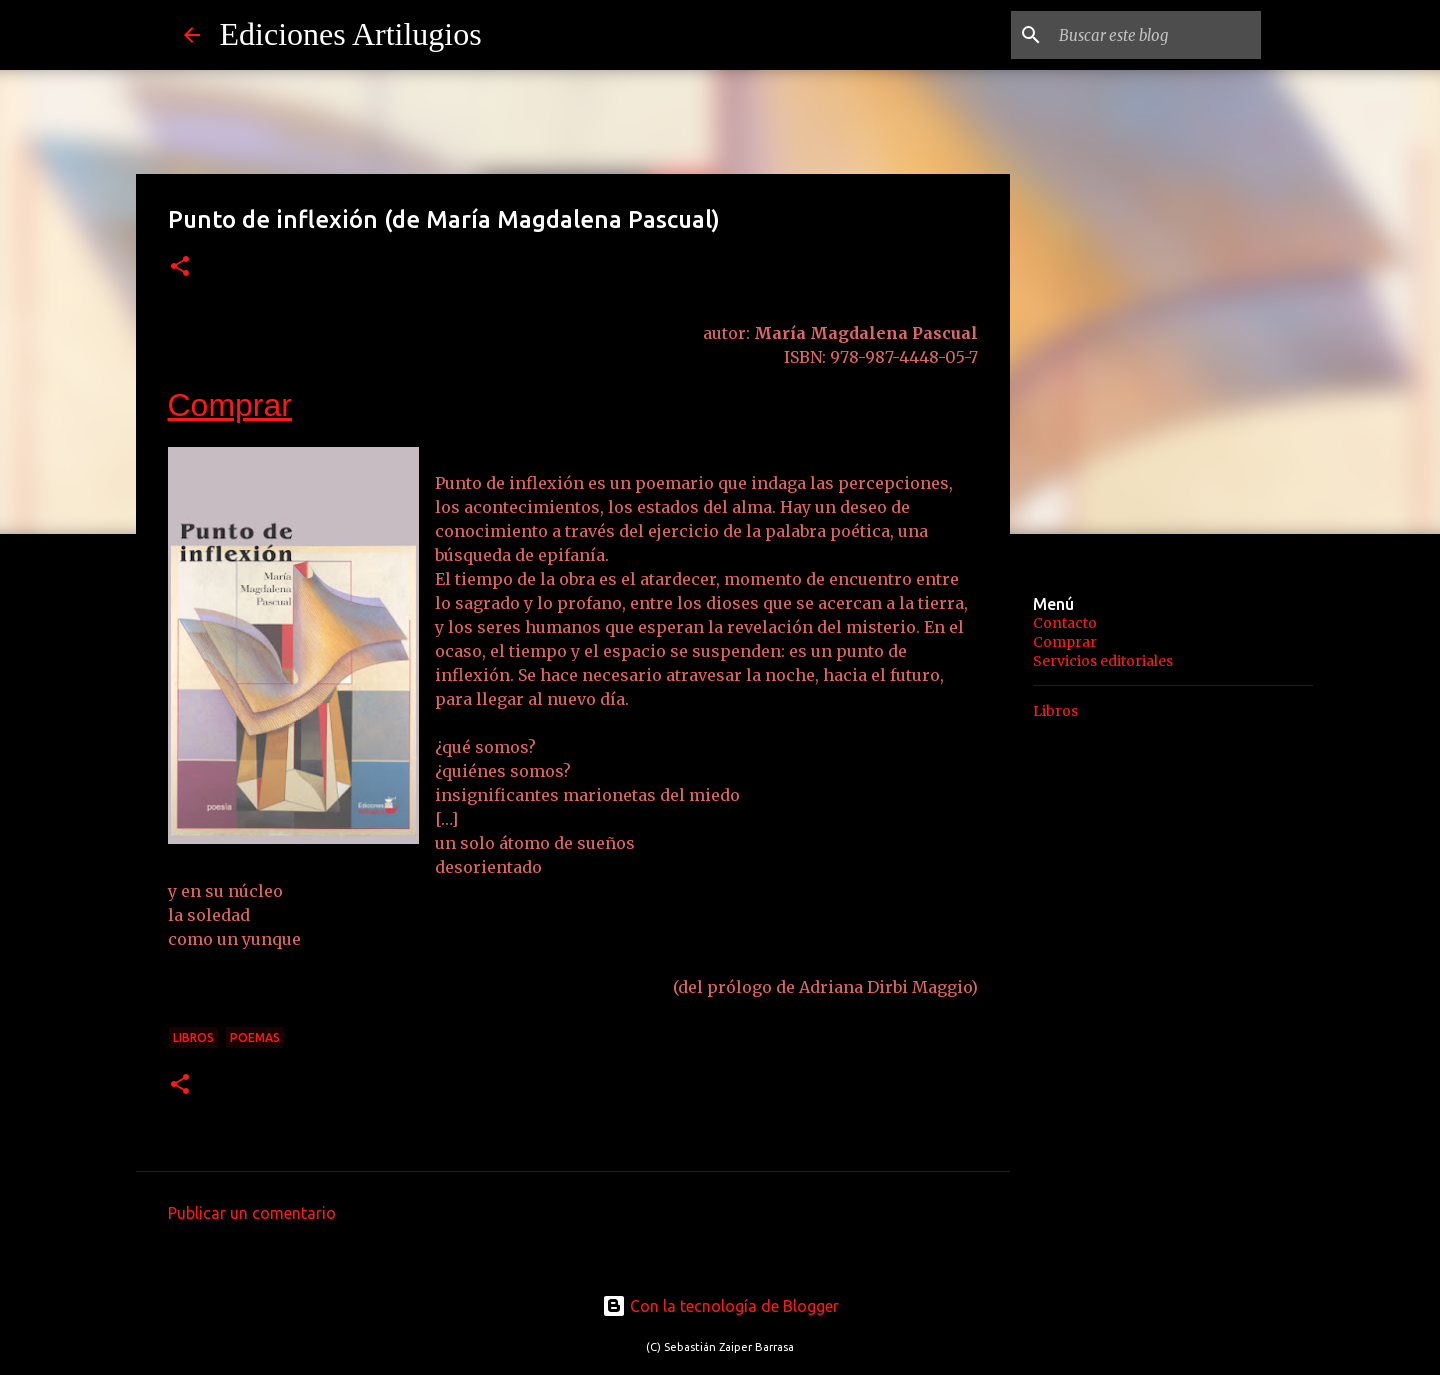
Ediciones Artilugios (351, 34)
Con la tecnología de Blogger (720, 1306)
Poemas (255, 1037)
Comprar (230, 405)
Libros (193, 1037)
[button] (180, 267)
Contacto (1065, 623)
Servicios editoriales (1103, 661)
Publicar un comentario (252, 1213)
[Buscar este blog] (1156, 35)
